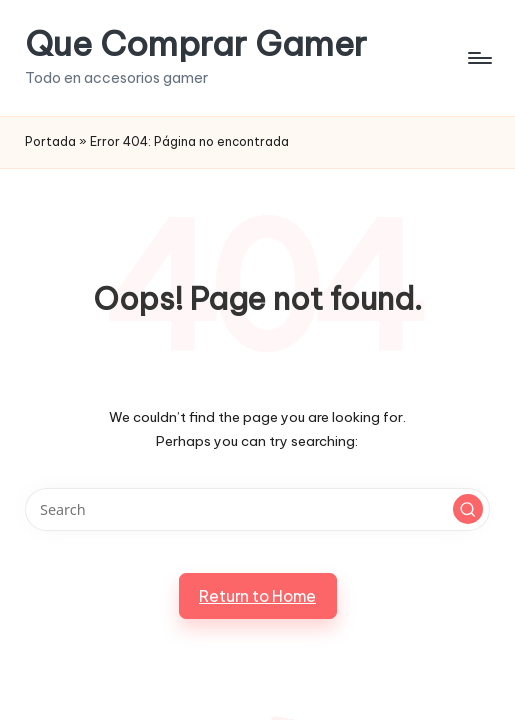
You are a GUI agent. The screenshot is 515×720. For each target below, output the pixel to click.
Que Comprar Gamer (196, 43)
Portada (50, 141)
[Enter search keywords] (257, 509)
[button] (468, 509)
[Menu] (478, 58)
